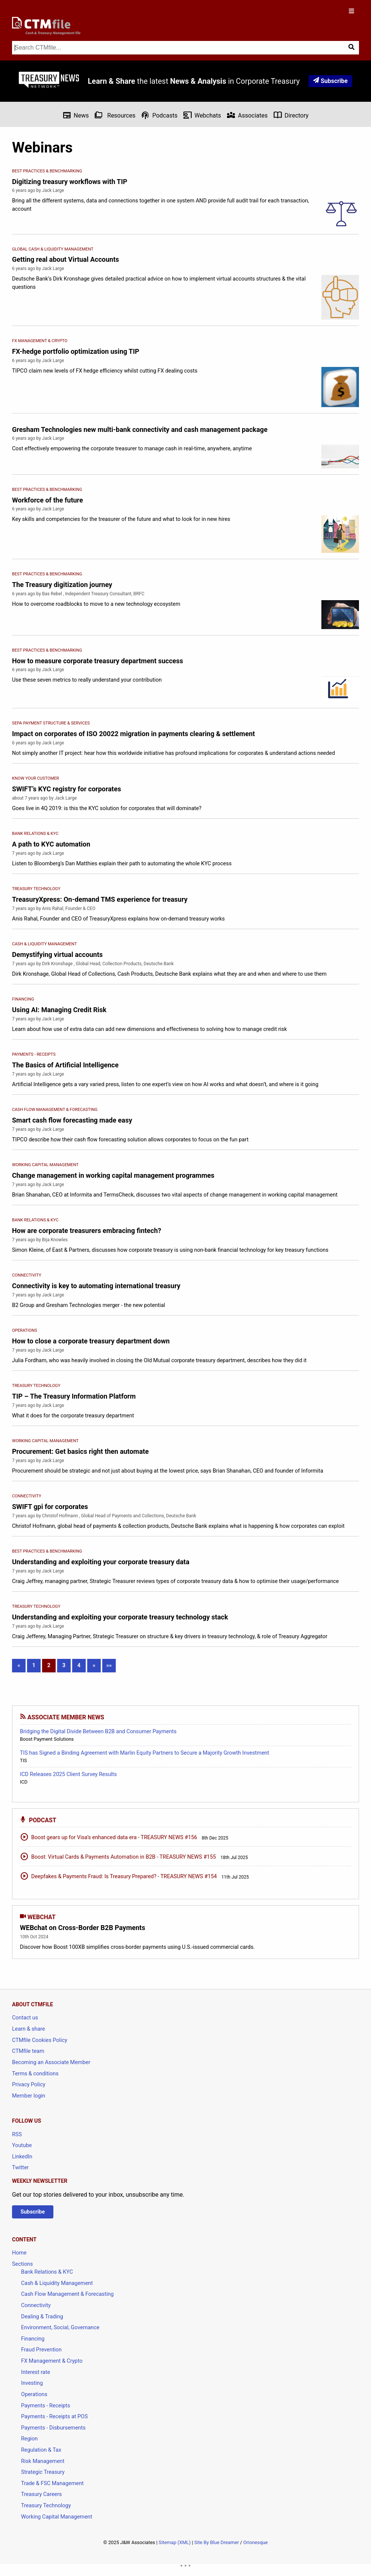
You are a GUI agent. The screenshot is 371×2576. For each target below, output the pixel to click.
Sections (22, 2264)
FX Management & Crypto (51, 2361)
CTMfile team (28, 2051)
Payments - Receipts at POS (54, 2416)
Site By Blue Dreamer (216, 2542)
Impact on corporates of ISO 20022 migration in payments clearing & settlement (133, 734)
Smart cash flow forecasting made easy (72, 1120)
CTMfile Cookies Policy (39, 2040)
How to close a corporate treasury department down (91, 1341)
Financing (32, 2339)
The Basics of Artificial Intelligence (65, 1065)
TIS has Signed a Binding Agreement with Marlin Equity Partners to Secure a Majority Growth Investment (144, 1753)
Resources (114, 115)
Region (29, 2439)
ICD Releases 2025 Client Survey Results (68, 1774)
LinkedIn (22, 2156)
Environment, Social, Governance (60, 2327)
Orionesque (255, 2542)
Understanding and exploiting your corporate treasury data (100, 1562)
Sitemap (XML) (175, 2542)
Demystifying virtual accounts (57, 954)
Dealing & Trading (42, 2316)
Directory (291, 115)
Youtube (22, 2145)
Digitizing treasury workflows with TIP (69, 182)
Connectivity (36, 2305)
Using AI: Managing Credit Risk (59, 1010)
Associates (247, 115)
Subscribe (330, 81)
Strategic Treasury (43, 2472)
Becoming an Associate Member (51, 2062)
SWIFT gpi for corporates (50, 1507)
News (75, 115)
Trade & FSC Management (52, 2483)
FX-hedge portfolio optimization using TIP (75, 351)
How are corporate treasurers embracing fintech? (86, 1230)
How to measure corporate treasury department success (97, 661)
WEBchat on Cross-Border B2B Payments (82, 1928)
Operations (34, 2394)
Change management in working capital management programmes (113, 1175)
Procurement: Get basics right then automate (80, 1451)
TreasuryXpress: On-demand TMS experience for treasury (100, 899)
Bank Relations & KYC (47, 2272)
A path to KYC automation (51, 844)
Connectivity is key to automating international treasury (96, 1286)
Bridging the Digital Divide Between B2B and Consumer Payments (98, 1731)
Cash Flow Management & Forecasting (67, 2294)
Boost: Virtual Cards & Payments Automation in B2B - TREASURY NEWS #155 (118, 1856)
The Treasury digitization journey (62, 585)
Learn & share (28, 2029)
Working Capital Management (56, 2517)
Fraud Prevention (41, 2350)
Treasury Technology (46, 2505)
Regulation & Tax (41, 2450)
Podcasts (159, 115)
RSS (17, 2134)
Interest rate (35, 2372)
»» (109, 1665)
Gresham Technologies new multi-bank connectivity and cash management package (140, 429)
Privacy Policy (28, 2084)
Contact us (25, 2018)
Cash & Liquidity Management (57, 2283)
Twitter (20, 2167)
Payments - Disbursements (53, 2428)
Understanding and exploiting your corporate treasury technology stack (120, 1617)
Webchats (202, 115)
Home (19, 2253)
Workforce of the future (47, 500)
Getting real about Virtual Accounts (65, 259)
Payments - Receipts (45, 2405)
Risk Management (42, 2461)
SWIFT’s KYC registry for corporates (66, 789)
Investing (32, 2383)
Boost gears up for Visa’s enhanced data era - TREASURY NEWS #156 (108, 1837)
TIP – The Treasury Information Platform (74, 1396)
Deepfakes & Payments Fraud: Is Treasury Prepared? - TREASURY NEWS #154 (118, 1876)
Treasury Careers (41, 2494)
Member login (28, 2096)
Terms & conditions (35, 2073)
